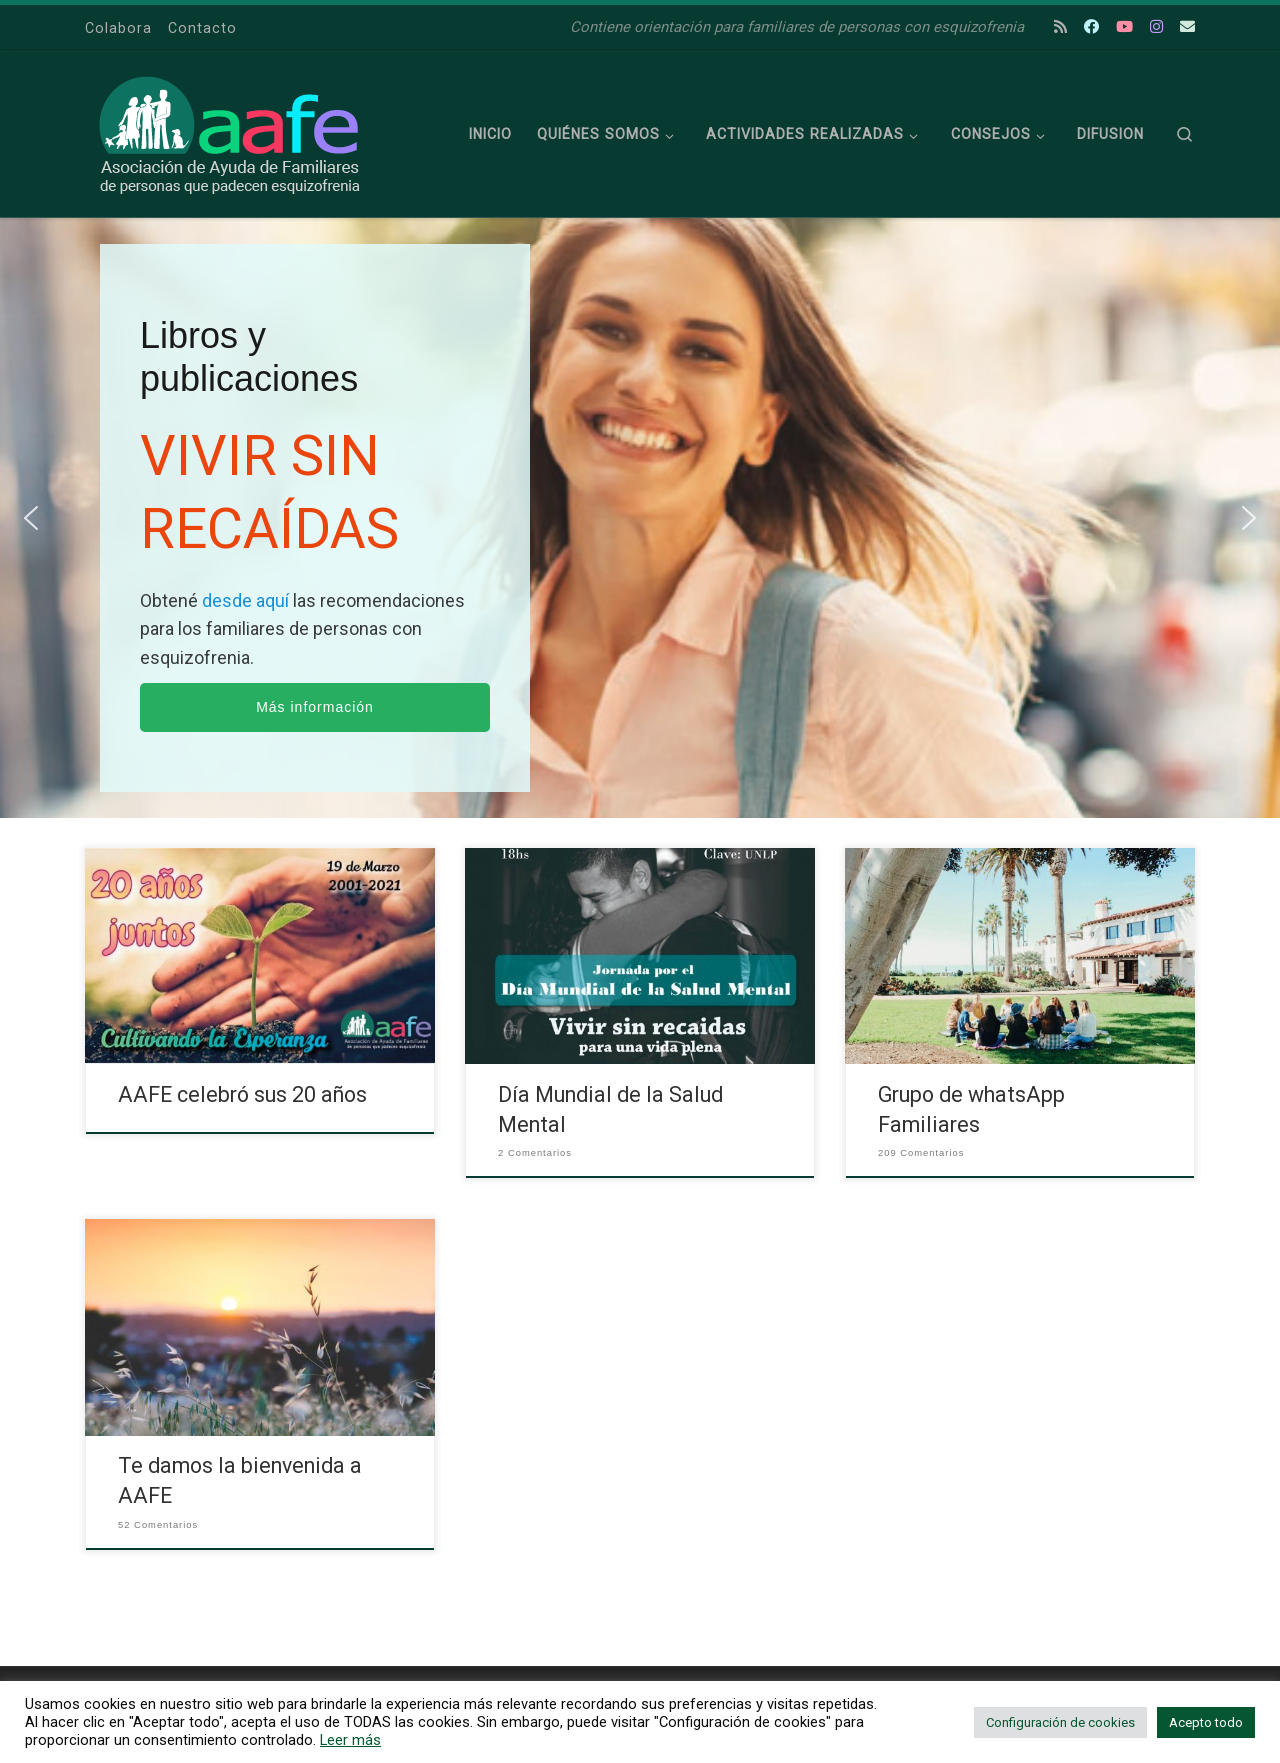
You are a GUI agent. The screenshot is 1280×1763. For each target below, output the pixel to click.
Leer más (350, 1740)
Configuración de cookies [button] (1060, 1722)
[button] (31, 518)
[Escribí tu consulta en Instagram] (1156, 27)
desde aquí (247, 600)
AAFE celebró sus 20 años (242, 1094)
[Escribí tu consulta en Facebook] (1091, 27)
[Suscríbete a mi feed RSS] (1060, 27)
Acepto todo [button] (1206, 1722)
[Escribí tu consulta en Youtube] (1124, 27)
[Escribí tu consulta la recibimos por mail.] (1187, 27)
